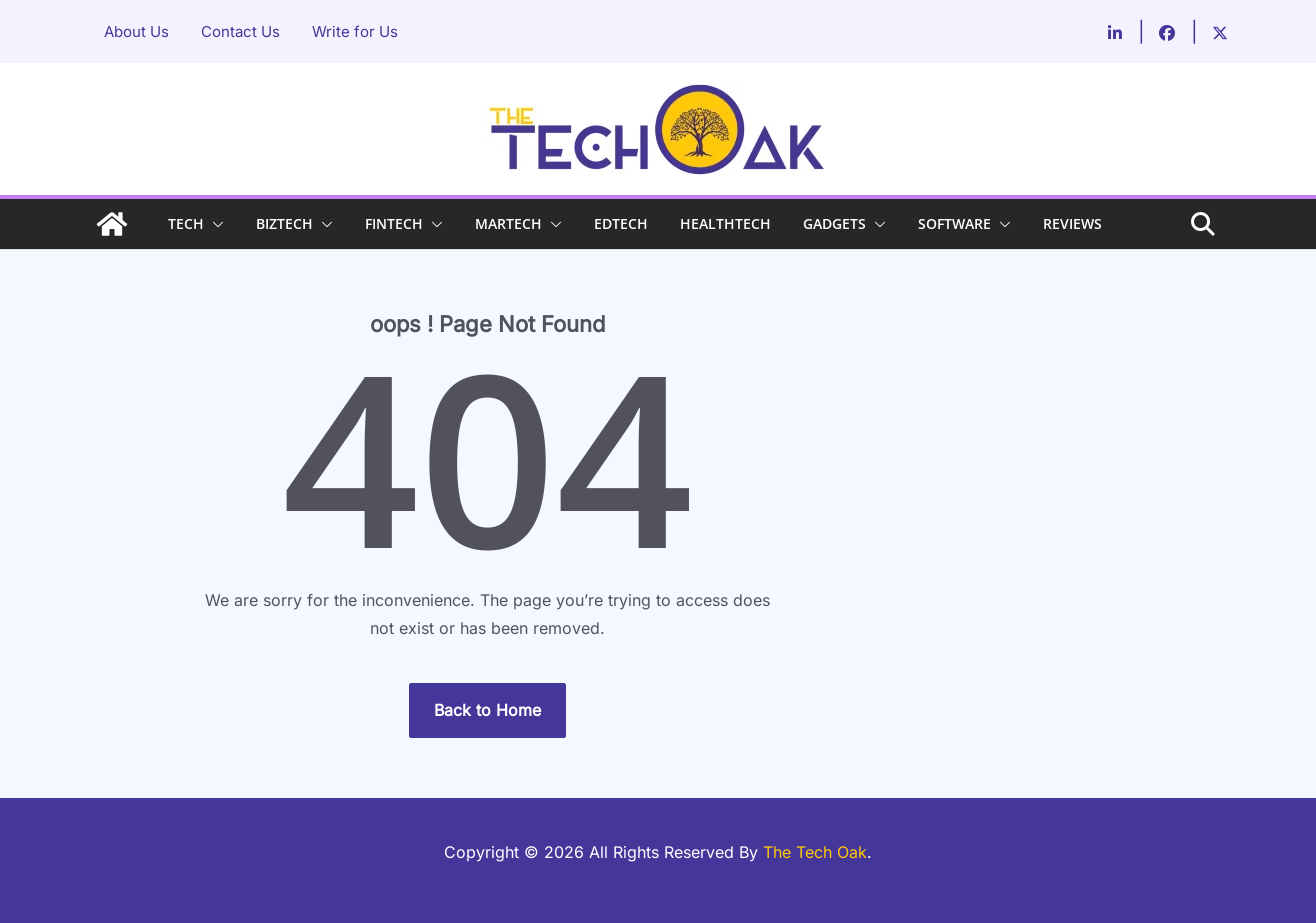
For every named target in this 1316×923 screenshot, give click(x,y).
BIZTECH (284, 223)
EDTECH (621, 223)
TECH (186, 223)
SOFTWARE (954, 223)
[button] (214, 224)
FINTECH (394, 223)
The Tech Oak (815, 852)
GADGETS (834, 223)
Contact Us (240, 31)
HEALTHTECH (725, 223)
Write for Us (355, 31)
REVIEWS (1072, 223)
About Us (136, 31)
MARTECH (508, 223)
